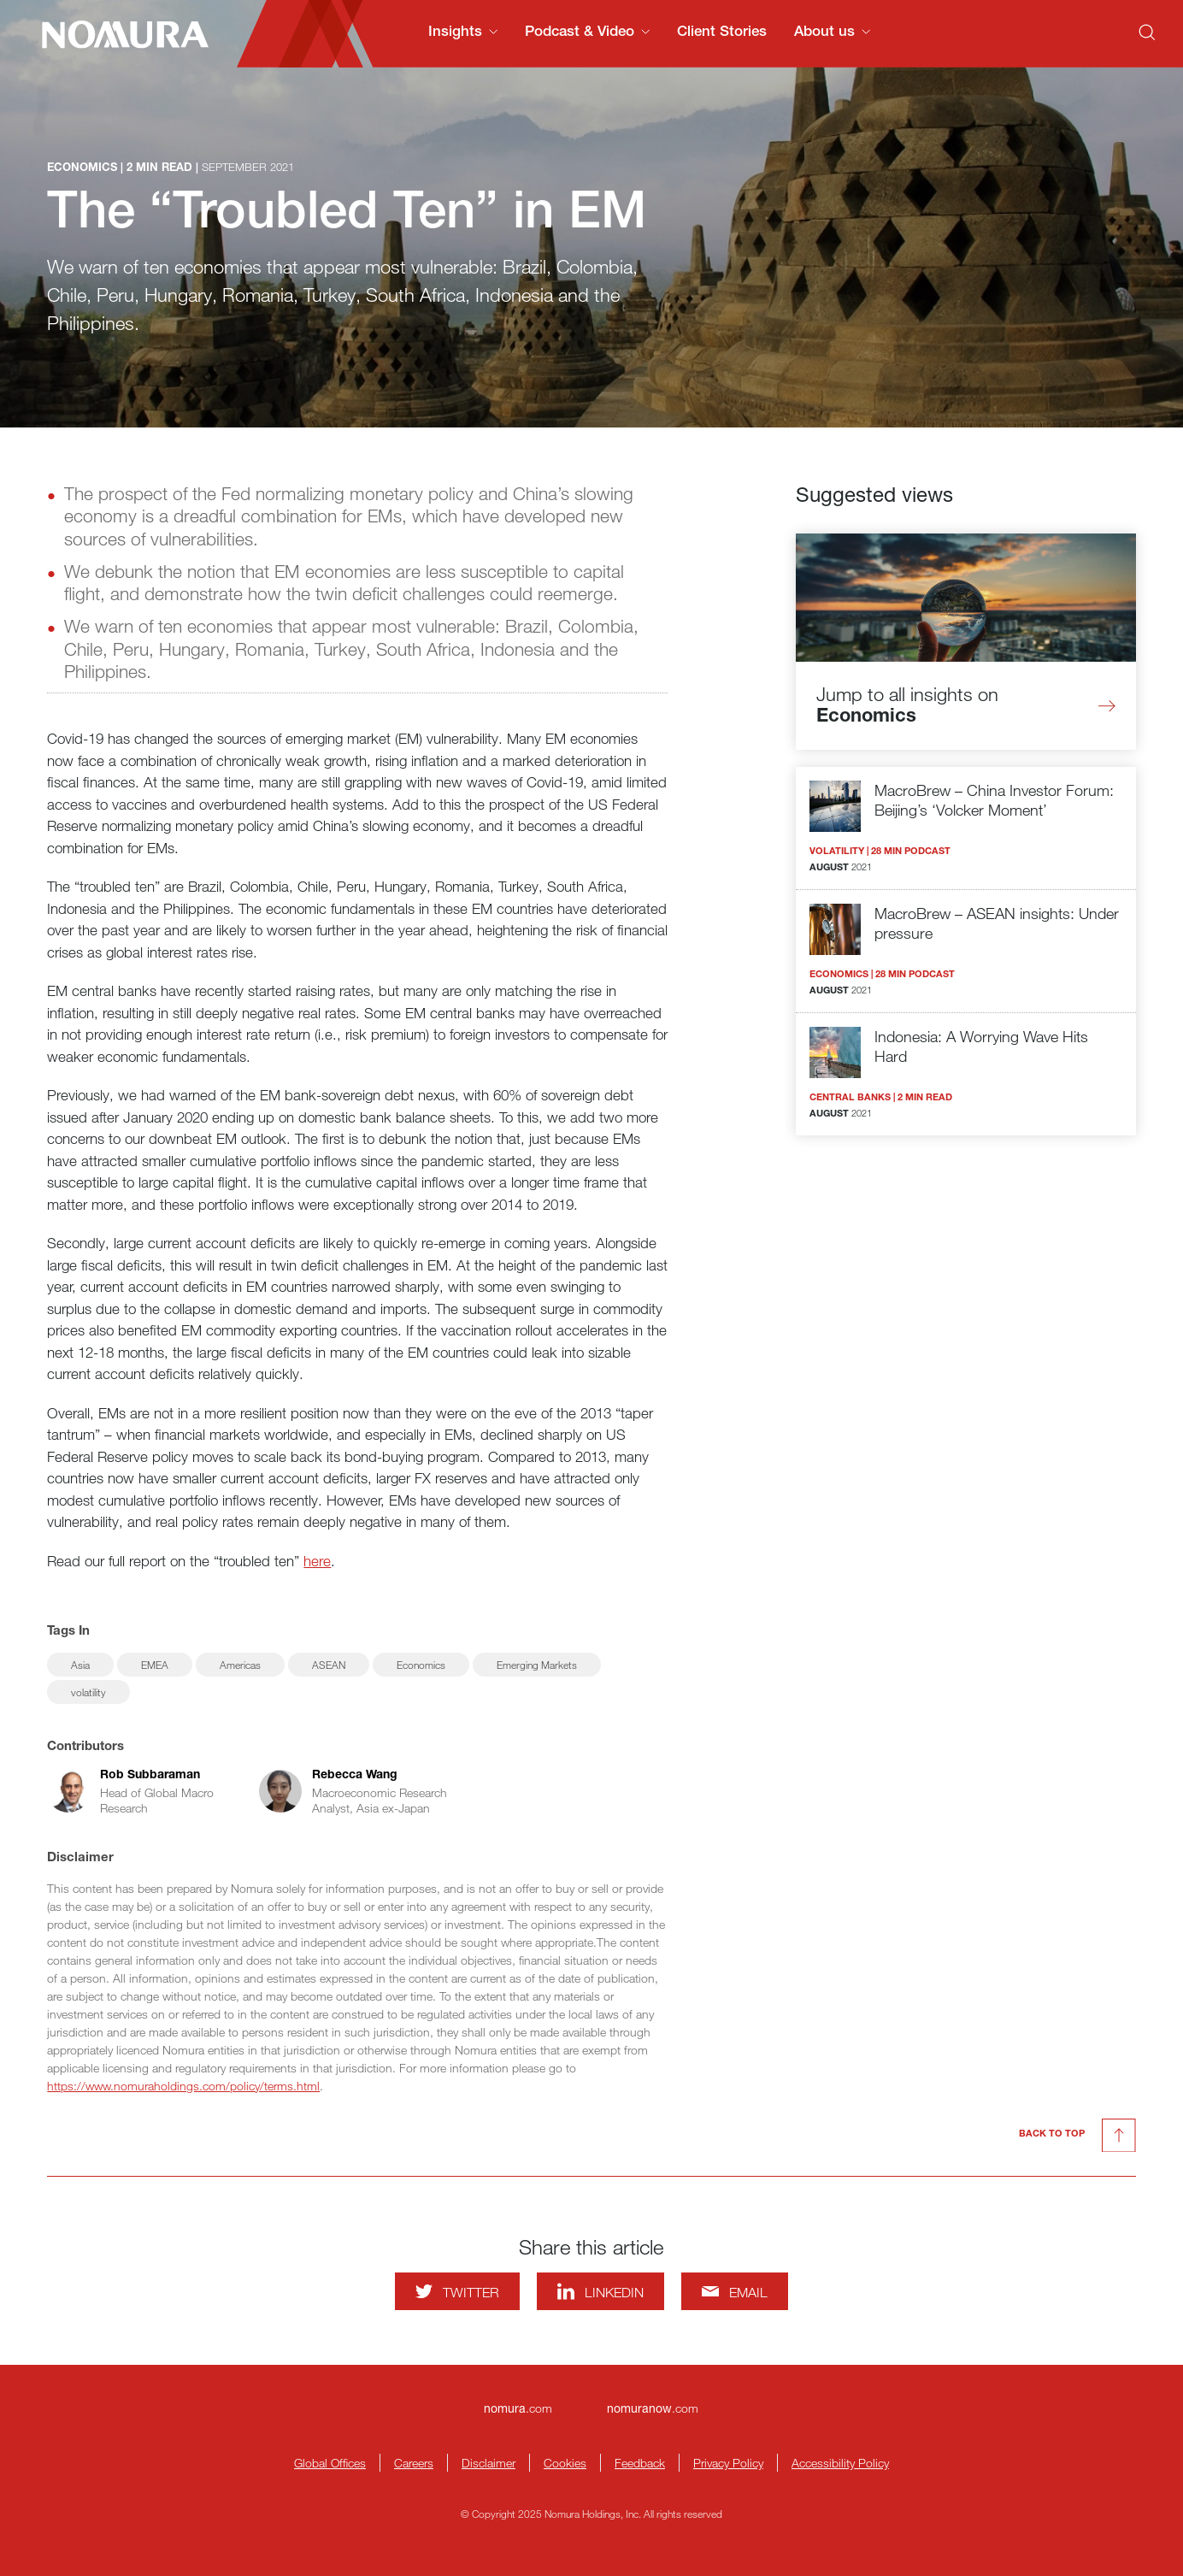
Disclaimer (488, 2462)
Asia (80, 1664)
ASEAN (328, 1664)
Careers (413, 2462)
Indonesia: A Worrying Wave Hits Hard (981, 1046)
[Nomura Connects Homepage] (118, 34)
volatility (88, 1692)
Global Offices (330, 2462)
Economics (421, 1664)
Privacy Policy (728, 2462)
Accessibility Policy (840, 2462)
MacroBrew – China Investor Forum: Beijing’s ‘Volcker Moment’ (994, 800)
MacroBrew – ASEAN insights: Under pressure (996, 923)
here (317, 1561)
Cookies (565, 2462)
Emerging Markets (537, 1664)
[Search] (1147, 32)
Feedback (640, 2462)
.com (518, 2408)
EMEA (154, 1664)
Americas (240, 1664)
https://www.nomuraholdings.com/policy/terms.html (183, 2085)
